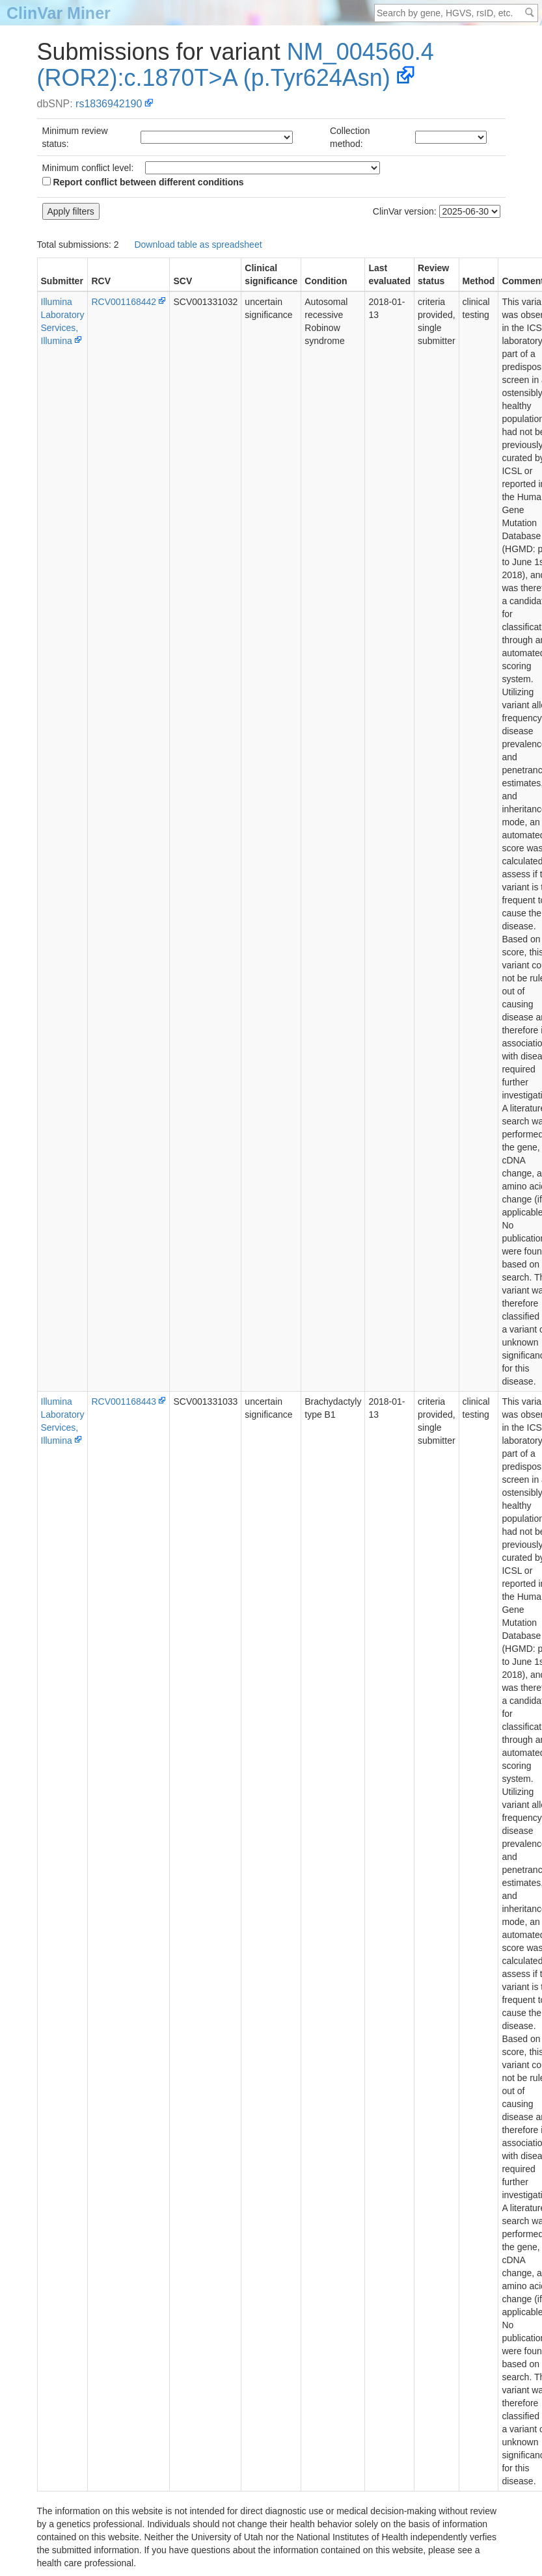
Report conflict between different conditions (143, 182)
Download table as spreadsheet (198, 244)
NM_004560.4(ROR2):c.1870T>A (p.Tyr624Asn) (235, 64)
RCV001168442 (123, 302)
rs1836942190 (108, 103)
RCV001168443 (123, 1401)
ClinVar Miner (59, 13)
